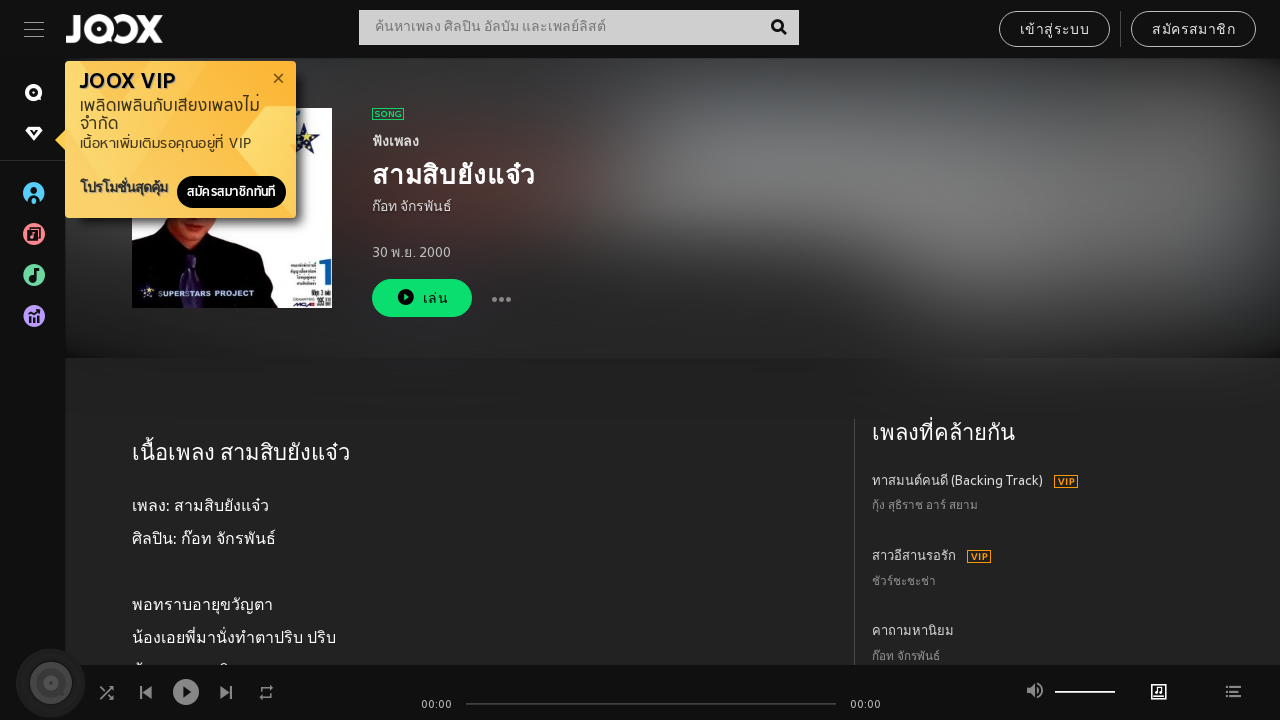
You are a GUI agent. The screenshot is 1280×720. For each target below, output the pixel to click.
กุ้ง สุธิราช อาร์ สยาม (925, 506)
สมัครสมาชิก (1193, 30)
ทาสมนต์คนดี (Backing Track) (957, 482)
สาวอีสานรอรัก (914, 557)
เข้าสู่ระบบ (1054, 30)
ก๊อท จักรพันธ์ (412, 207)
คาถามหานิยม (913, 632)
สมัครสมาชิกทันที (231, 192)
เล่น (422, 297)
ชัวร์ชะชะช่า (904, 582)
